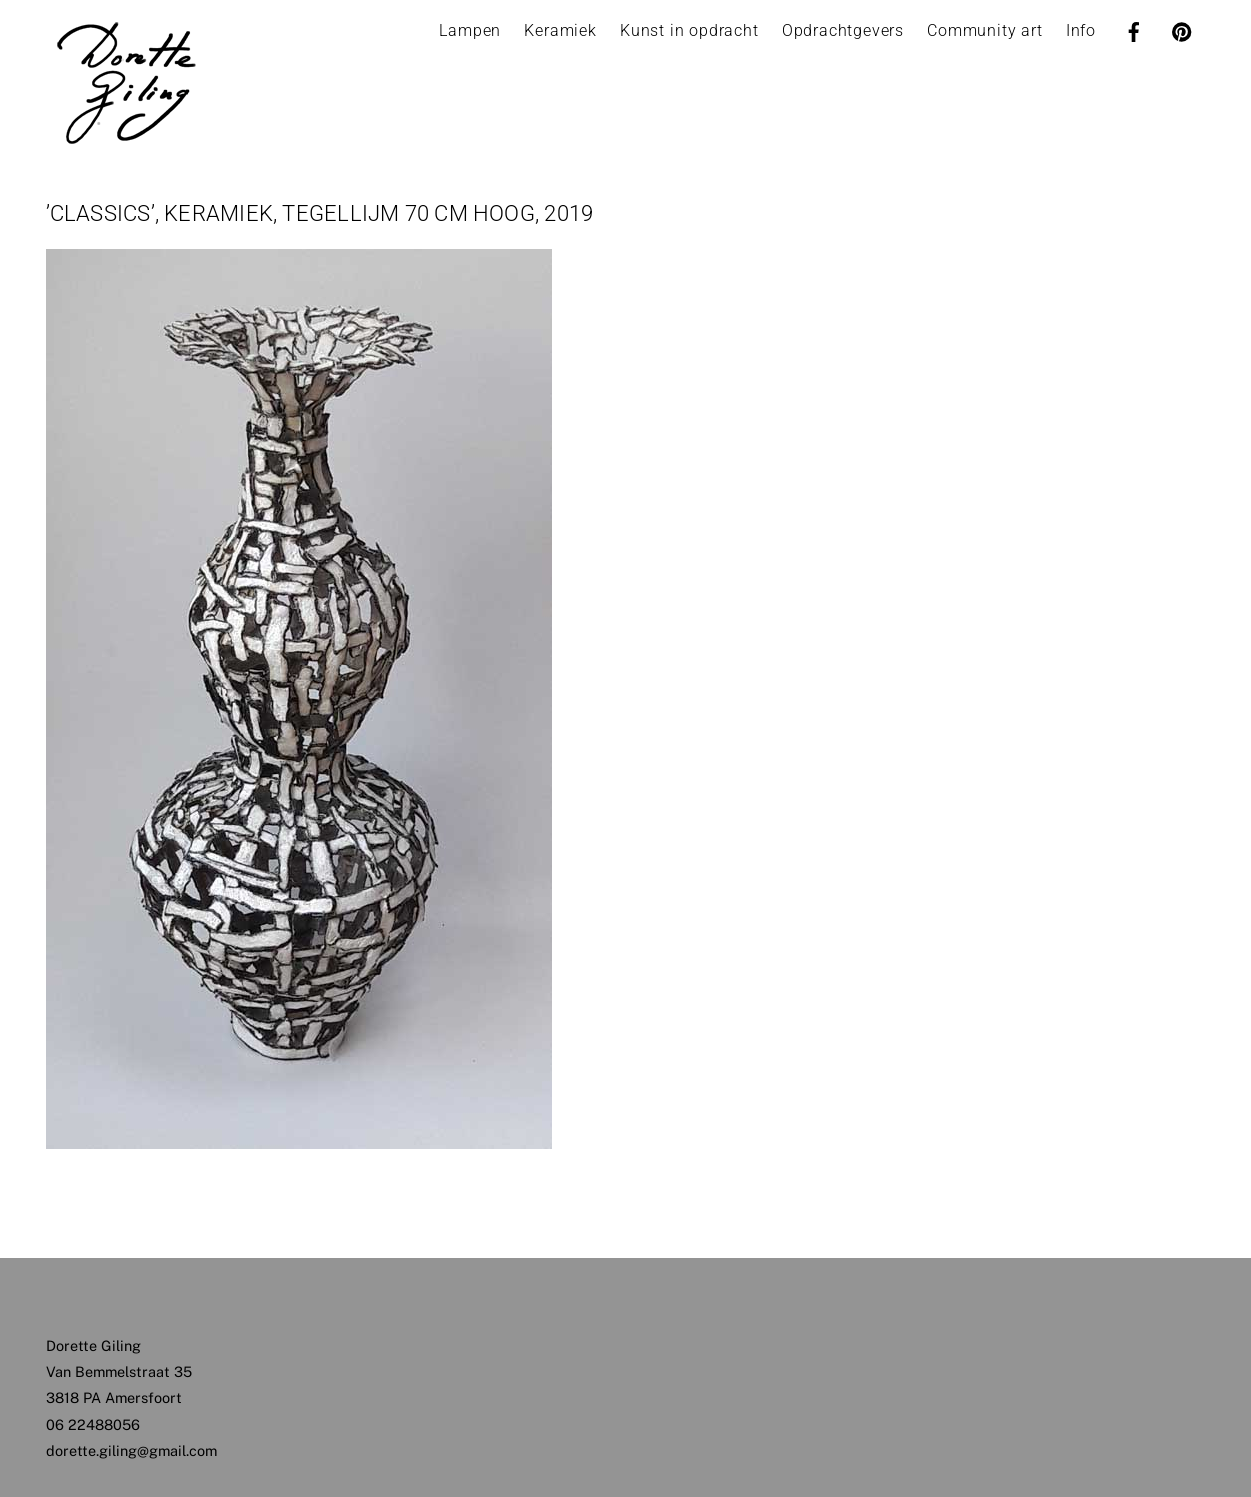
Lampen (470, 30)
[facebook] (1134, 29)
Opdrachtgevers (843, 30)
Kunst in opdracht (689, 30)
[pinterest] (1182, 29)
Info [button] (1081, 30)
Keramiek (560, 30)
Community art (984, 30)
